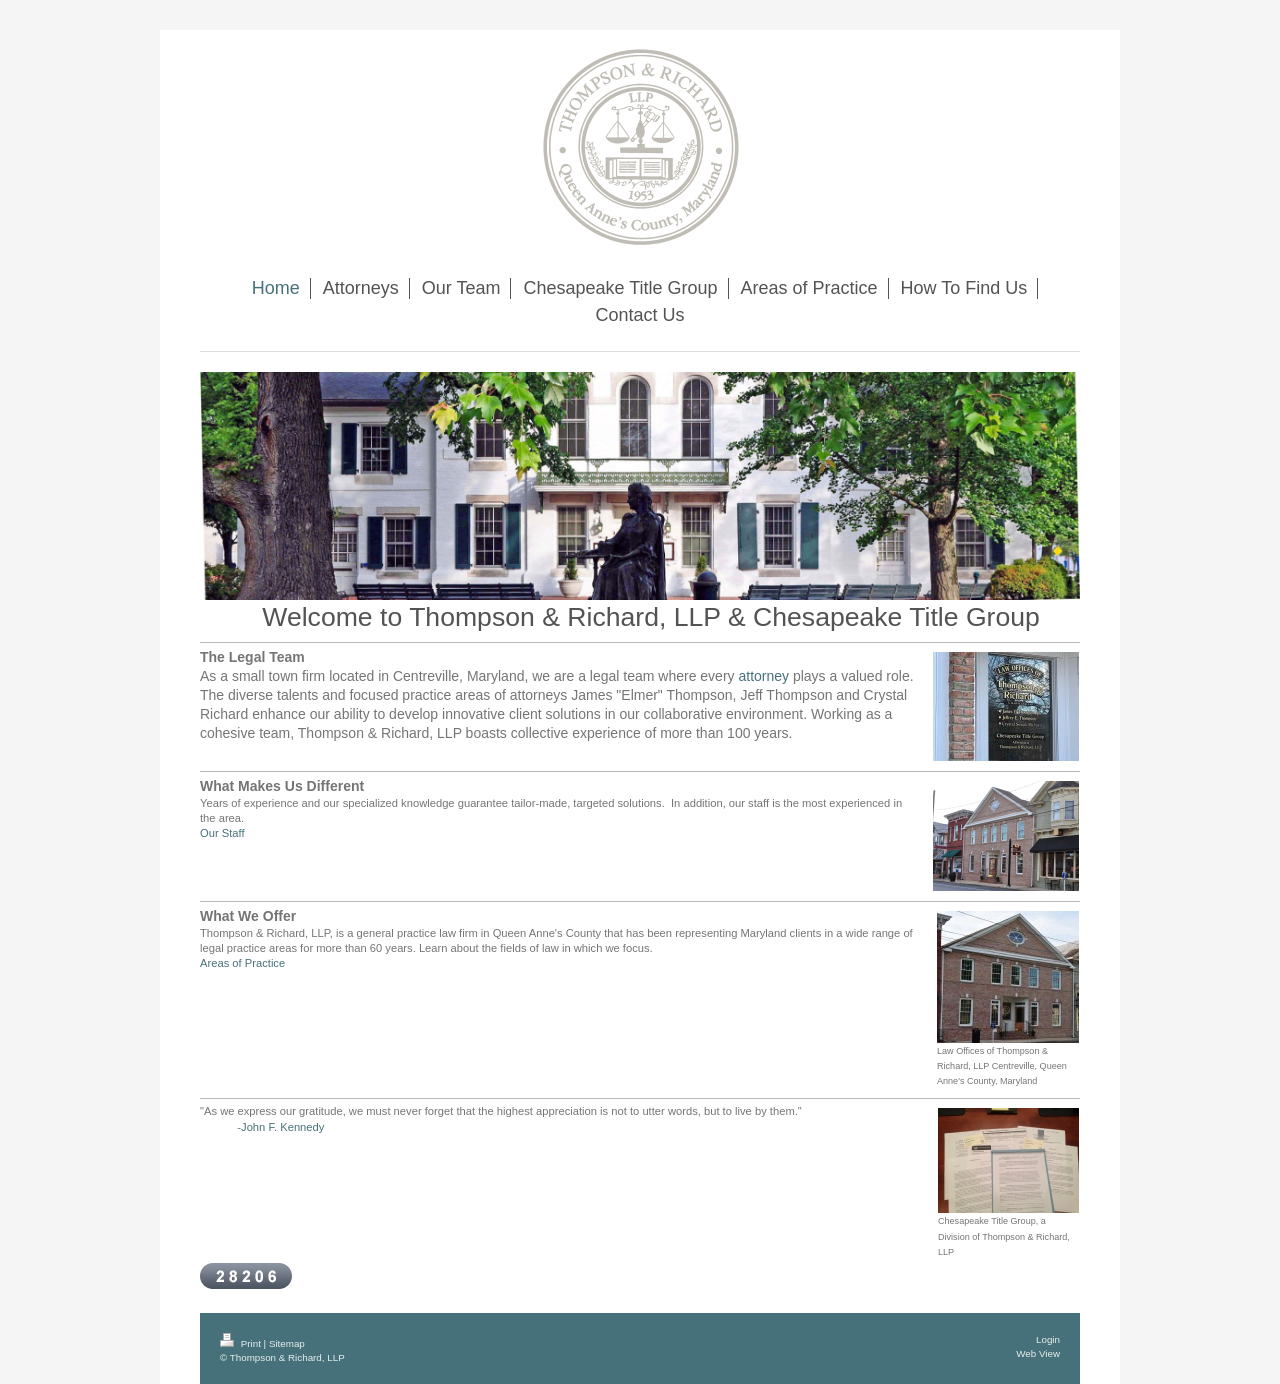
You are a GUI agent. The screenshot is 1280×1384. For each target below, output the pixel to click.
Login (1048, 1339)
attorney (763, 676)
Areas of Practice (242, 963)
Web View (1038, 1353)
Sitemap (287, 1343)
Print (242, 1343)
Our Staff (224, 833)
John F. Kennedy (282, 1127)
